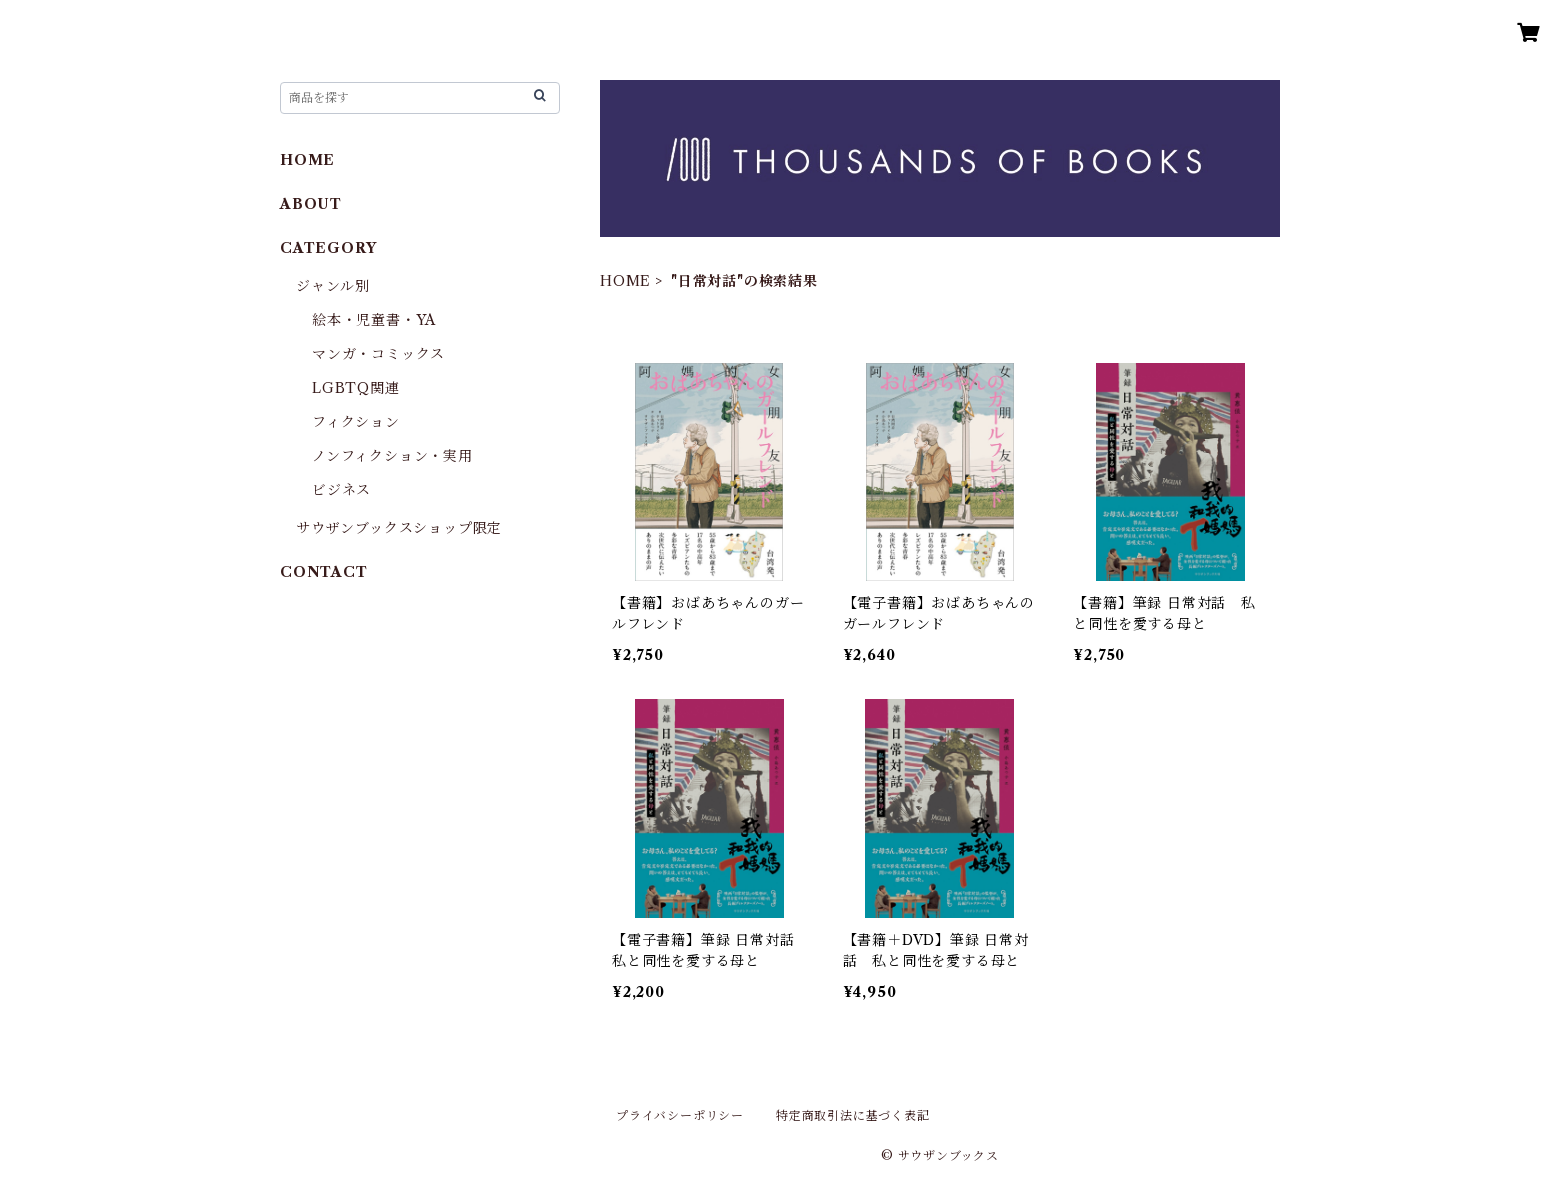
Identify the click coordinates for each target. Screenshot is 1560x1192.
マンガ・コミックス (378, 354)
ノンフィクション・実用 (392, 456)
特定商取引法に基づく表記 (853, 1115)
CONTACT (324, 572)
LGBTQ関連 (356, 388)
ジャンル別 (333, 286)
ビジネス (341, 490)
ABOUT (311, 204)
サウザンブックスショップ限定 (399, 528)
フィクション (356, 422)
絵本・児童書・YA (374, 320)
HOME (625, 281)
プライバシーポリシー (680, 1115)
